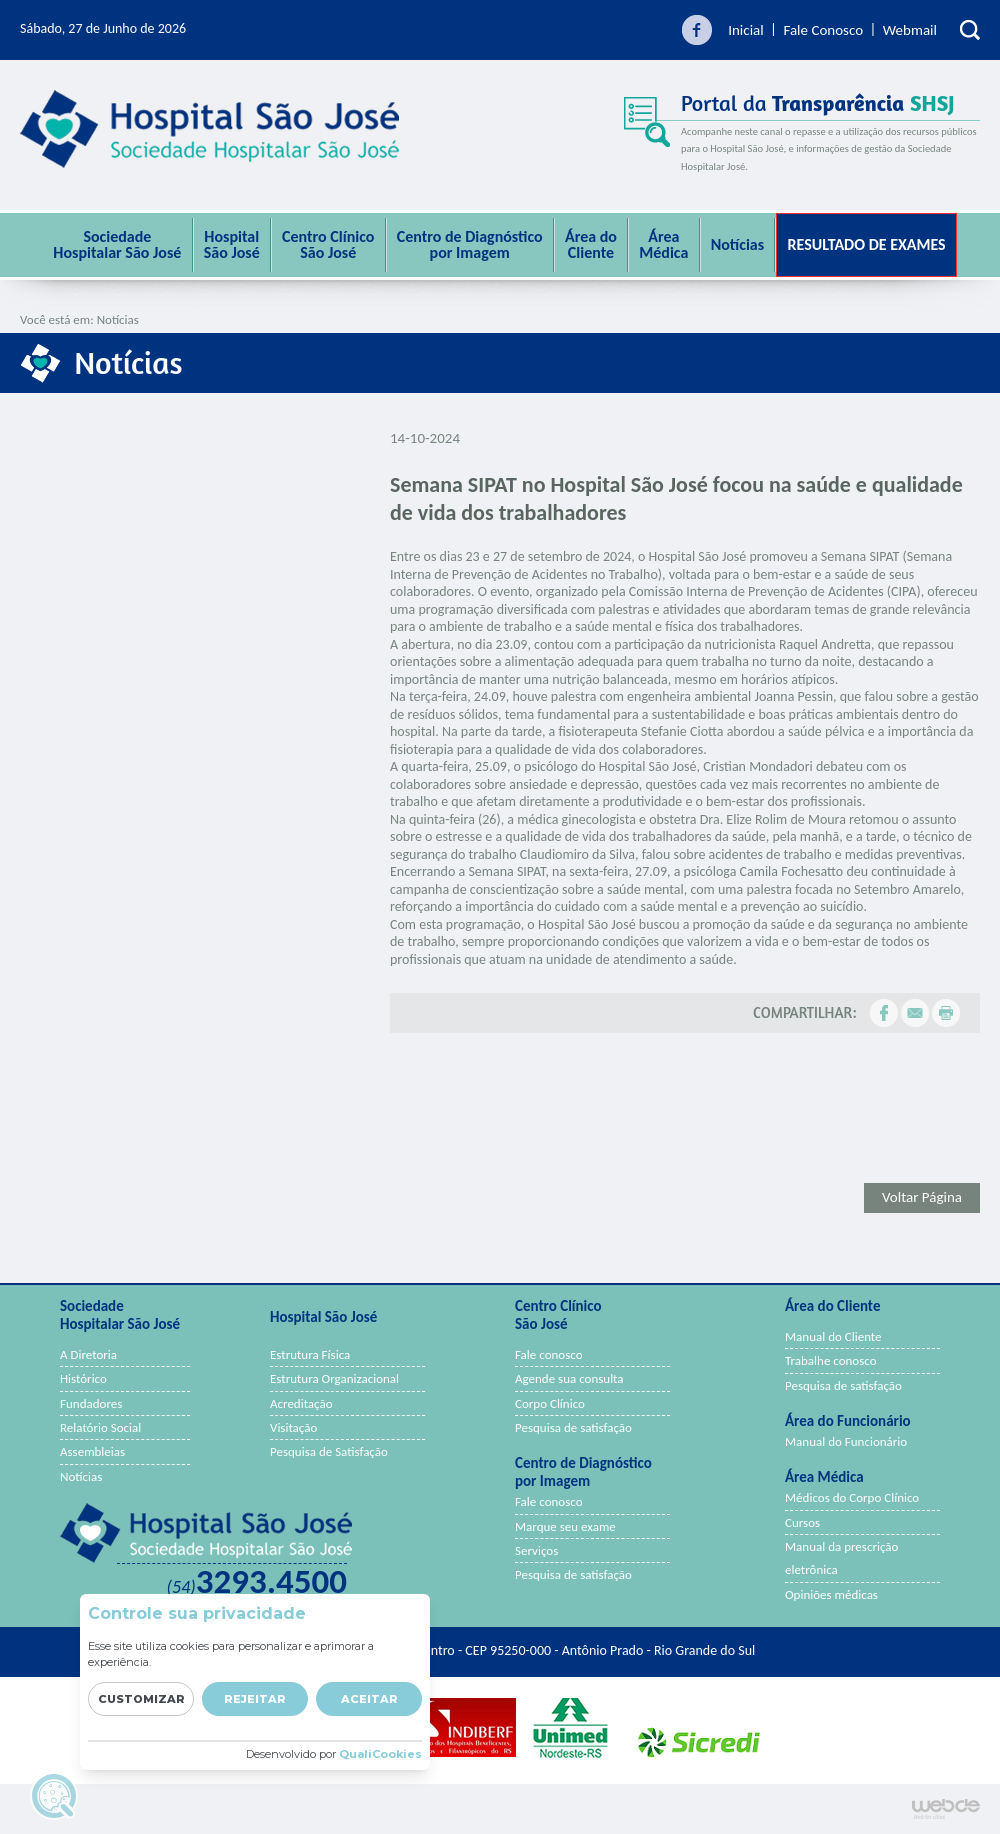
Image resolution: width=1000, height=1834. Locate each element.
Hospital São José (232, 244)
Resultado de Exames (866, 244)
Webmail (910, 30)
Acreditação (301, 1403)
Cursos (802, 1522)
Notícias (737, 244)
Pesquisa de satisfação (573, 1427)
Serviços (536, 1550)
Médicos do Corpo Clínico (852, 1497)
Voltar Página (922, 1197)
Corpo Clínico (550, 1403)
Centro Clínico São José (328, 244)
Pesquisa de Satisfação (329, 1451)
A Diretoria (88, 1354)
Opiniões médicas (831, 1594)
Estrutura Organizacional (334, 1378)
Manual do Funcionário (846, 1441)
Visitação (293, 1427)
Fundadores (91, 1403)
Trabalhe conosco (831, 1360)
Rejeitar (255, 1699)
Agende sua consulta (569, 1378)
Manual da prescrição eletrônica (841, 1558)
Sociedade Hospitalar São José (117, 244)
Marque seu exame (565, 1526)
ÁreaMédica (663, 244)
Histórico (83, 1378)
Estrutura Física (310, 1354)
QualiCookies (380, 1754)
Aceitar (369, 1699)
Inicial (746, 30)
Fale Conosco (823, 30)
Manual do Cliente (833, 1336)
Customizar (141, 1699)
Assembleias (92, 1451)
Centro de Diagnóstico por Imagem (470, 244)
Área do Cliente (591, 244)
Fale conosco (549, 1354)
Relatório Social (100, 1427)
